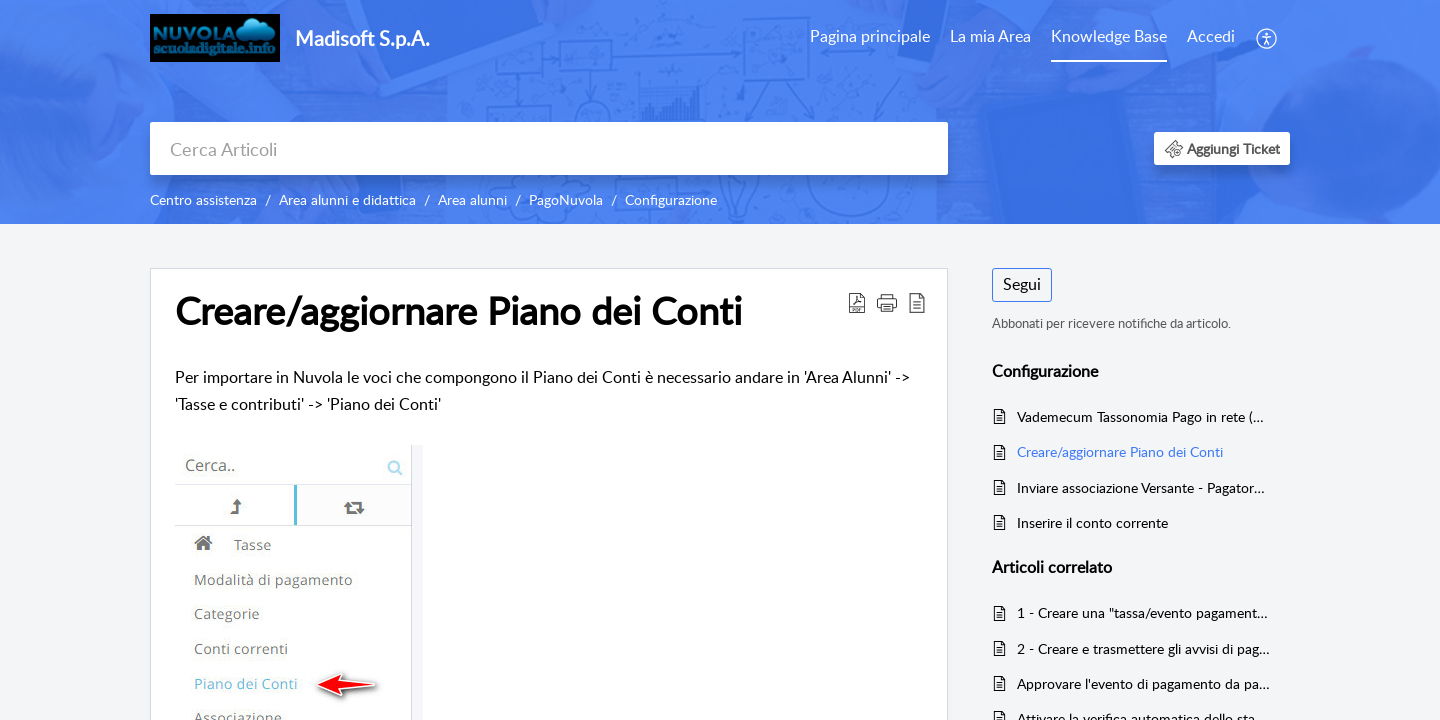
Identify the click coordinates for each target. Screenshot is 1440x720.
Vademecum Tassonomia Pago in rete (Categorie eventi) (1143, 416)
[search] (549, 148)
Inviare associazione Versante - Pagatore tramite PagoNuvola (1143, 487)
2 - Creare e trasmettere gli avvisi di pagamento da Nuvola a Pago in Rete (1143, 648)
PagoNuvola (566, 199)
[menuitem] (870, 38)
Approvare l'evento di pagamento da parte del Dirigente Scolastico (1143, 683)
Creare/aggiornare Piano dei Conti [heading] (458, 311)
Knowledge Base (1109, 36)
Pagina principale (870, 36)
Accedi (1211, 36)
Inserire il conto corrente (1092, 522)
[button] (1267, 38)
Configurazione (671, 199)
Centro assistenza (203, 199)
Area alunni (472, 199)
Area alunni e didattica (347, 199)
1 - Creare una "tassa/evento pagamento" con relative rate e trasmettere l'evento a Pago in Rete (1143, 612)
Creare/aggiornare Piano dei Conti (1120, 451)
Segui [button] (1022, 284)
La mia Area (990, 36)
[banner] (720, 112)
